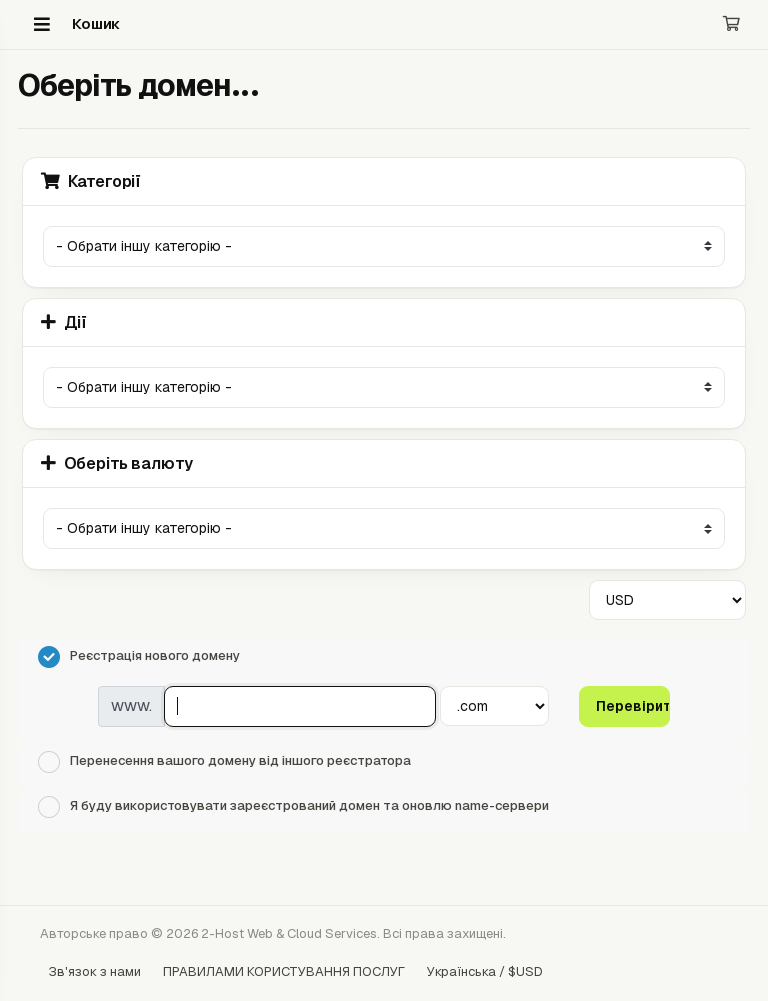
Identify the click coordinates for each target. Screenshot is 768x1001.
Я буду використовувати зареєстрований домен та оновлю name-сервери (293, 807)
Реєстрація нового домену (139, 657)
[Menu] (42, 24)
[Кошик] (731, 24)
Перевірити (632, 706)
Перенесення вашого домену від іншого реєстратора (224, 762)
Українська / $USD (485, 971)
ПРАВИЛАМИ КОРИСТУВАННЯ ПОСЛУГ (284, 971)
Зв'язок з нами (95, 971)
